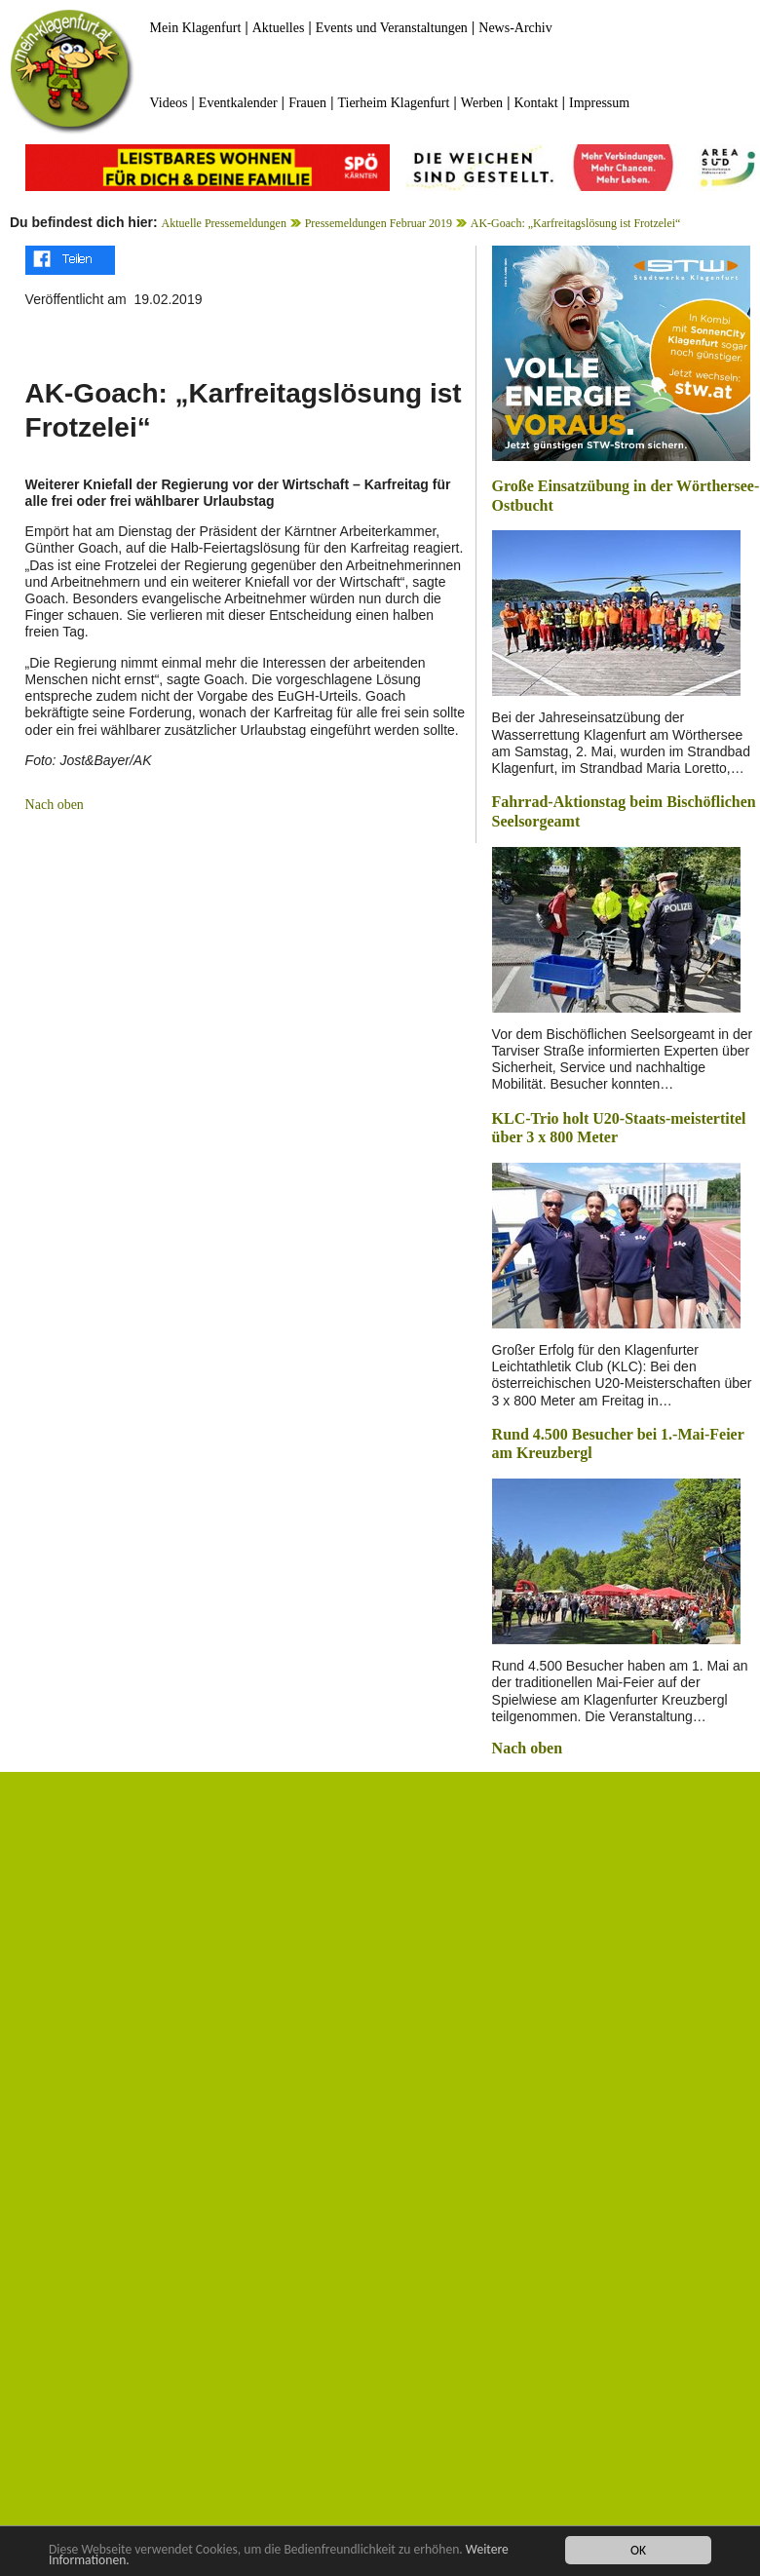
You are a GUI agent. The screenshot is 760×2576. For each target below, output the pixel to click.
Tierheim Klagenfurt (393, 103)
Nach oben (54, 804)
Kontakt (535, 103)
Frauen (307, 103)
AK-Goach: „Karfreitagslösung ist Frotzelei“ (576, 223)
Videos (169, 103)
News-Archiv (514, 27)
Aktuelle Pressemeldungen (224, 223)
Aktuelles (278, 27)
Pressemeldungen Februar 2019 (378, 223)
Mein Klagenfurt (196, 27)
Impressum (599, 103)
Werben (482, 103)
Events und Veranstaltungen (392, 27)
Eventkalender (238, 103)
